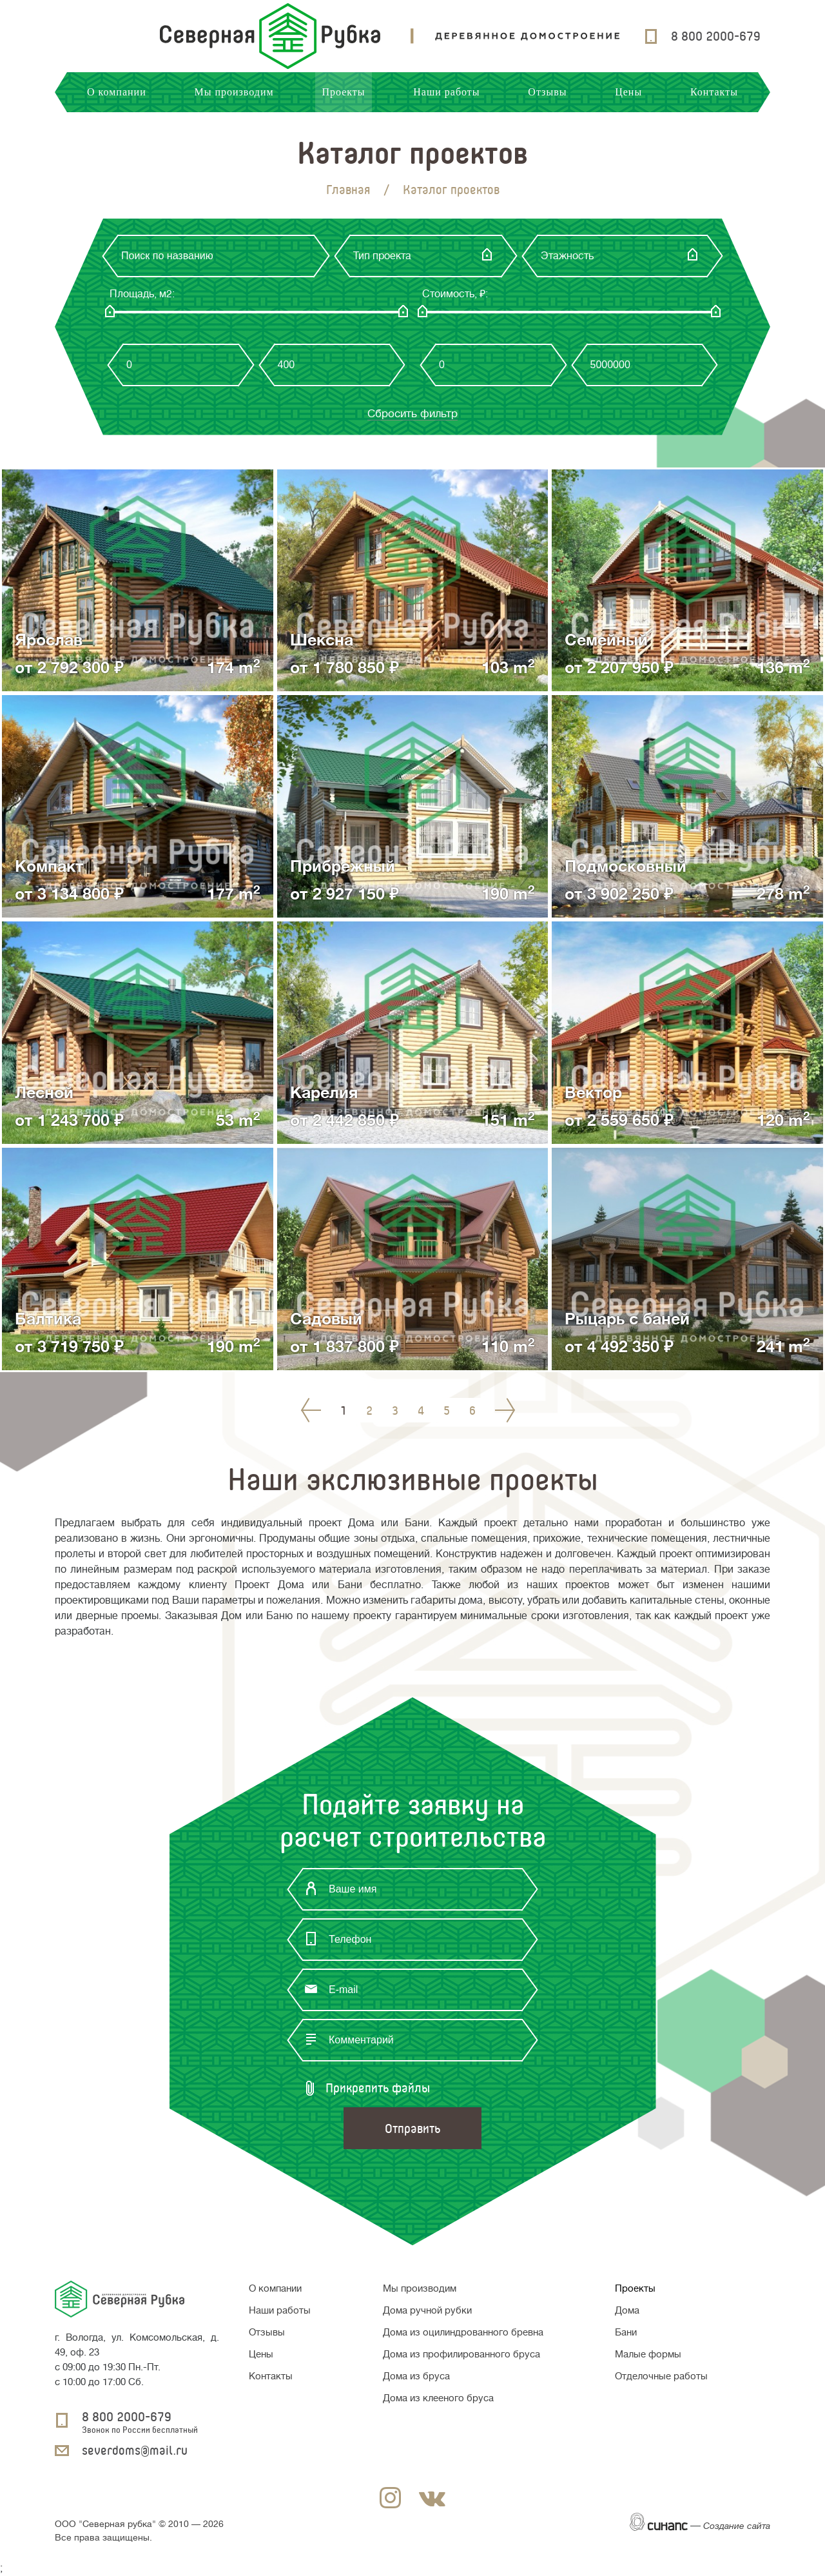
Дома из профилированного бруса (461, 2354)
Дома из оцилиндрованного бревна (463, 2332)
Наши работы (446, 91)
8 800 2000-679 (716, 35)
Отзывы (547, 91)
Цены (628, 91)
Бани (626, 2332)
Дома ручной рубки (427, 2310)
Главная (348, 189)
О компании (116, 91)
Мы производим (233, 91)
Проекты (343, 91)
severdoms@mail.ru (135, 2450)
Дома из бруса (416, 2376)
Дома (627, 2310)
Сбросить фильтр (412, 414)
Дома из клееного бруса (438, 2398)
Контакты (714, 91)
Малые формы (648, 2354)
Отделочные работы (661, 2376)
